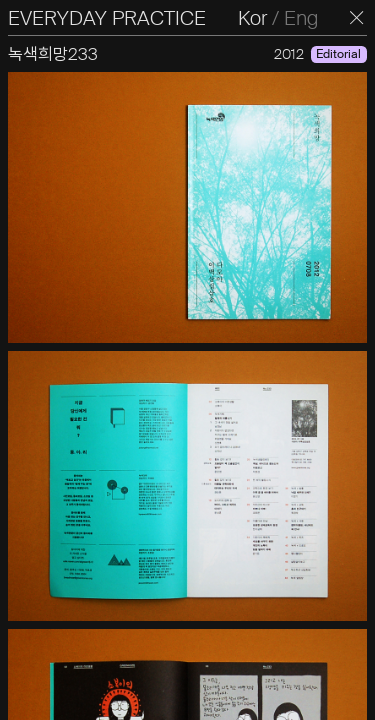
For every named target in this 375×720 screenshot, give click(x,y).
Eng (301, 18)
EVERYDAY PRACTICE (107, 18)
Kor (252, 18)
